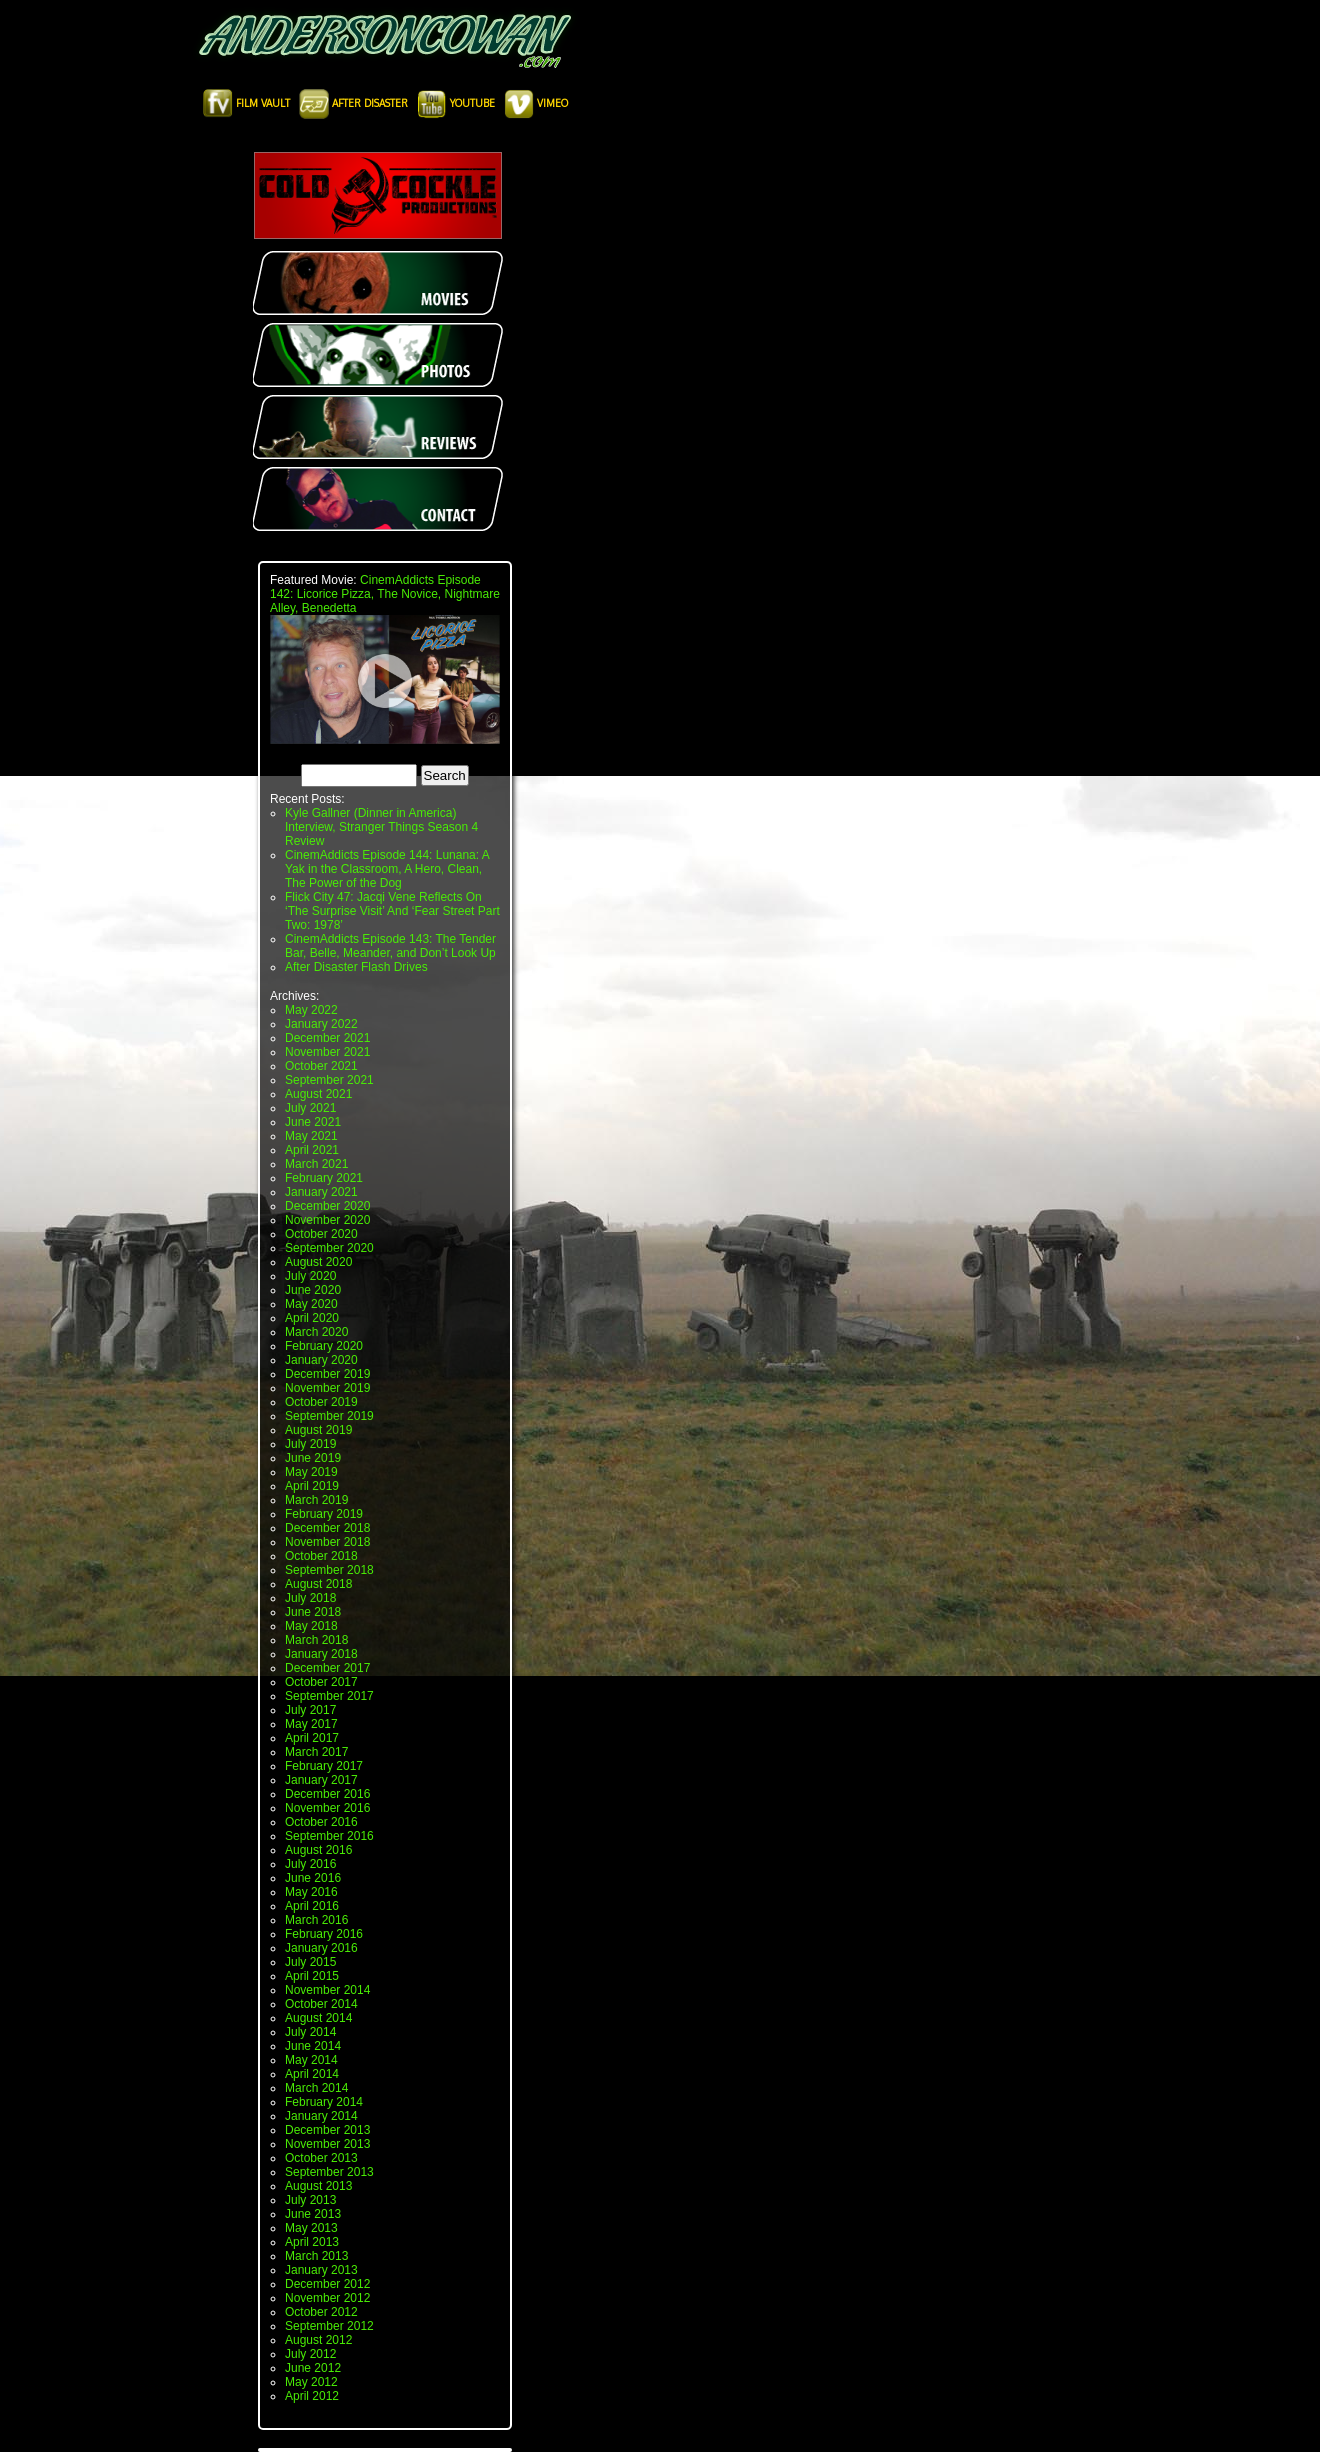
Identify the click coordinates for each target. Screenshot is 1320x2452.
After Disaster (355, 103)
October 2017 (321, 1682)
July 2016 (310, 1864)
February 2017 (324, 1766)
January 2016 (321, 1948)
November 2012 (327, 2298)
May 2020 (311, 1304)
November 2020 (327, 1220)
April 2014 (312, 2074)
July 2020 (310, 1276)
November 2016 (327, 1808)
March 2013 (316, 2256)
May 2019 (311, 1472)
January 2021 (321, 1192)
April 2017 (312, 1738)
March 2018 (316, 1640)
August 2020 (318, 1262)
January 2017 (321, 1780)
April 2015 (312, 1976)
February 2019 (324, 1514)
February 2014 (324, 2102)
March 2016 (316, 1920)
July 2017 (310, 1710)
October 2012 (321, 2312)
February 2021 (324, 1178)
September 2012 (329, 2326)
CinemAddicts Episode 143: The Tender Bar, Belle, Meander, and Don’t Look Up (390, 946)
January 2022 (321, 1024)
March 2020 (316, 1332)
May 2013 (311, 2228)
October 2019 (321, 1402)
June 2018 (313, 1612)
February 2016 (324, 1934)
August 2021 (318, 1094)
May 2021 (311, 1136)
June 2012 (313, 2368)
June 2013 (313, 2214)
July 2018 (310, 1598)
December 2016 (327, 1794)
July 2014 (310, 2032)
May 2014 (311, 2060)
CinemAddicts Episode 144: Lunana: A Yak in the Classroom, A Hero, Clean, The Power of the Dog (387, 869)
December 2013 (327, 2130)
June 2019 (313, 1458)
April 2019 (312, 1486)
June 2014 (313, 2046)
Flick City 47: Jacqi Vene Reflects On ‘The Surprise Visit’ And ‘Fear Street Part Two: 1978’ (392, 911)
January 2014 (321, 2116)
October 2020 (321, 1234)
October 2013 (321, 2158)
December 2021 (327, 1038)
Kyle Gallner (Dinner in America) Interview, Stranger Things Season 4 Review (381, 827)
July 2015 (310, 1962)
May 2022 (311, 1010)
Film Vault (248, 103)
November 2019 (327, 1388)
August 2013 (318, 2186)
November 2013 (327, 2144)
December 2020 (327, 1206)
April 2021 (312, 1150)
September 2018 (329, 1570)
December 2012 (327, 2284)
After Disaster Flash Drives (356, 967)
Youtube (457, 103)
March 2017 (316, 1752)
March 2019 (316, 1500)
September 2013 (329, 2172)
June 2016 (313, 1878)
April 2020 (312, 1318)
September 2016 (329, 1836)
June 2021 (313, 1122)
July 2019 (310, 1444)
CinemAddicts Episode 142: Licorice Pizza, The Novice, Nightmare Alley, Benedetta (385, 594)
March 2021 (316, 1164)
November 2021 (327, 1052)
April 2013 (312, 2242)
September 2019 (329, 1416)
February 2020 (324, 1346)
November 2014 (327, 1990)
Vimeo (536, 103)
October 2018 (321, 1556)
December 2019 (327, 1374)
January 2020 (321, 1360)
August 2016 (318, 1850)
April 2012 (312, 2396)
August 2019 (318, 1430)
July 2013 (310, 2200)
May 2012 (311, 2382)
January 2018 (321, 1654)
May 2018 (311, 1626)
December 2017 (327, 1668)
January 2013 (321, 2270)
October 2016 (321, 1822)
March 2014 (316, 2088)
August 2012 (318, 2340)
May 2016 (311, 1892)
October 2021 (321, 1066)
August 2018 (318, 1584)
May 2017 (311, 1724)
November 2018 (327, 1542)
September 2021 (329, 1080)
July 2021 (310, 1108)
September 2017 (329, 1696)
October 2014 (321, 2004)
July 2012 (310, 2354)
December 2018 (327, 1528)
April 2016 (312, 1906)
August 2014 (318, 2018)
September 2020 (329, 1248)
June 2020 (313, 1290)
